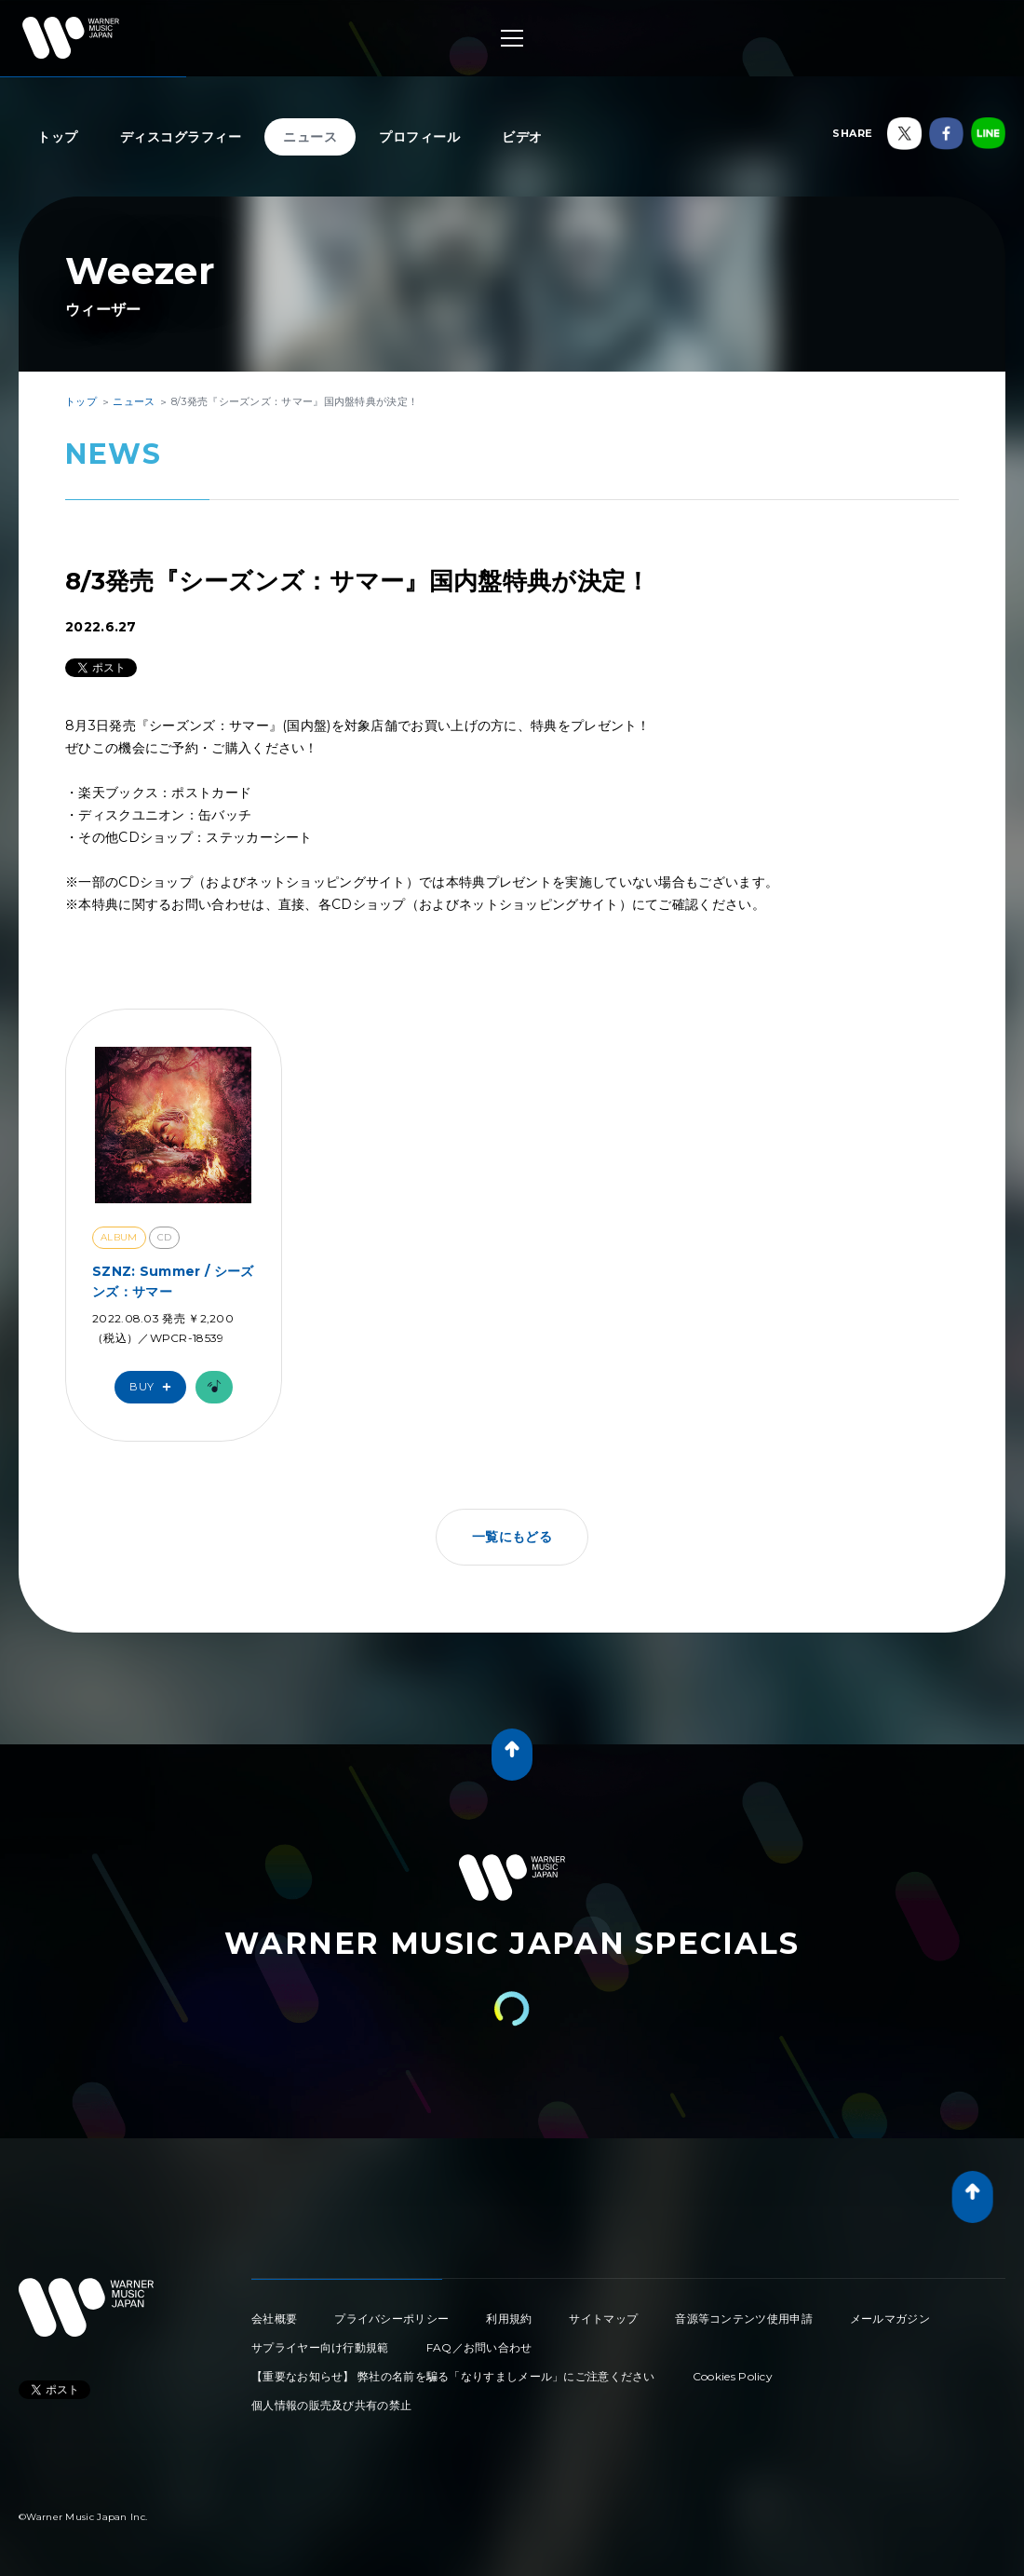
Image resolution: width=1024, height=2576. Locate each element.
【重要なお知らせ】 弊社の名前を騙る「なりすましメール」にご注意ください (453, 2376)
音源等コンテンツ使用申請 (744, 2318)
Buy (154, 1387)
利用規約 (509, 2318)
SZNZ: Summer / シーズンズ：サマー (172, 1281)
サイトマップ (603, 2318)
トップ (57, 137)
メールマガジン (890, 2318)
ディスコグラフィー (181, 137)
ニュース (310, 137)
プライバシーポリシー (391, 2318)
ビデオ (522, 137)
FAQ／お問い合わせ (479, 2347)
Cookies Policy (733, 2376)
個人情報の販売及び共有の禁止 (331, 2405)
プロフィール (419, 137)
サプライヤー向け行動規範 (320, 2347)
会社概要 (274, 2318)
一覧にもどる (512, 1536)
